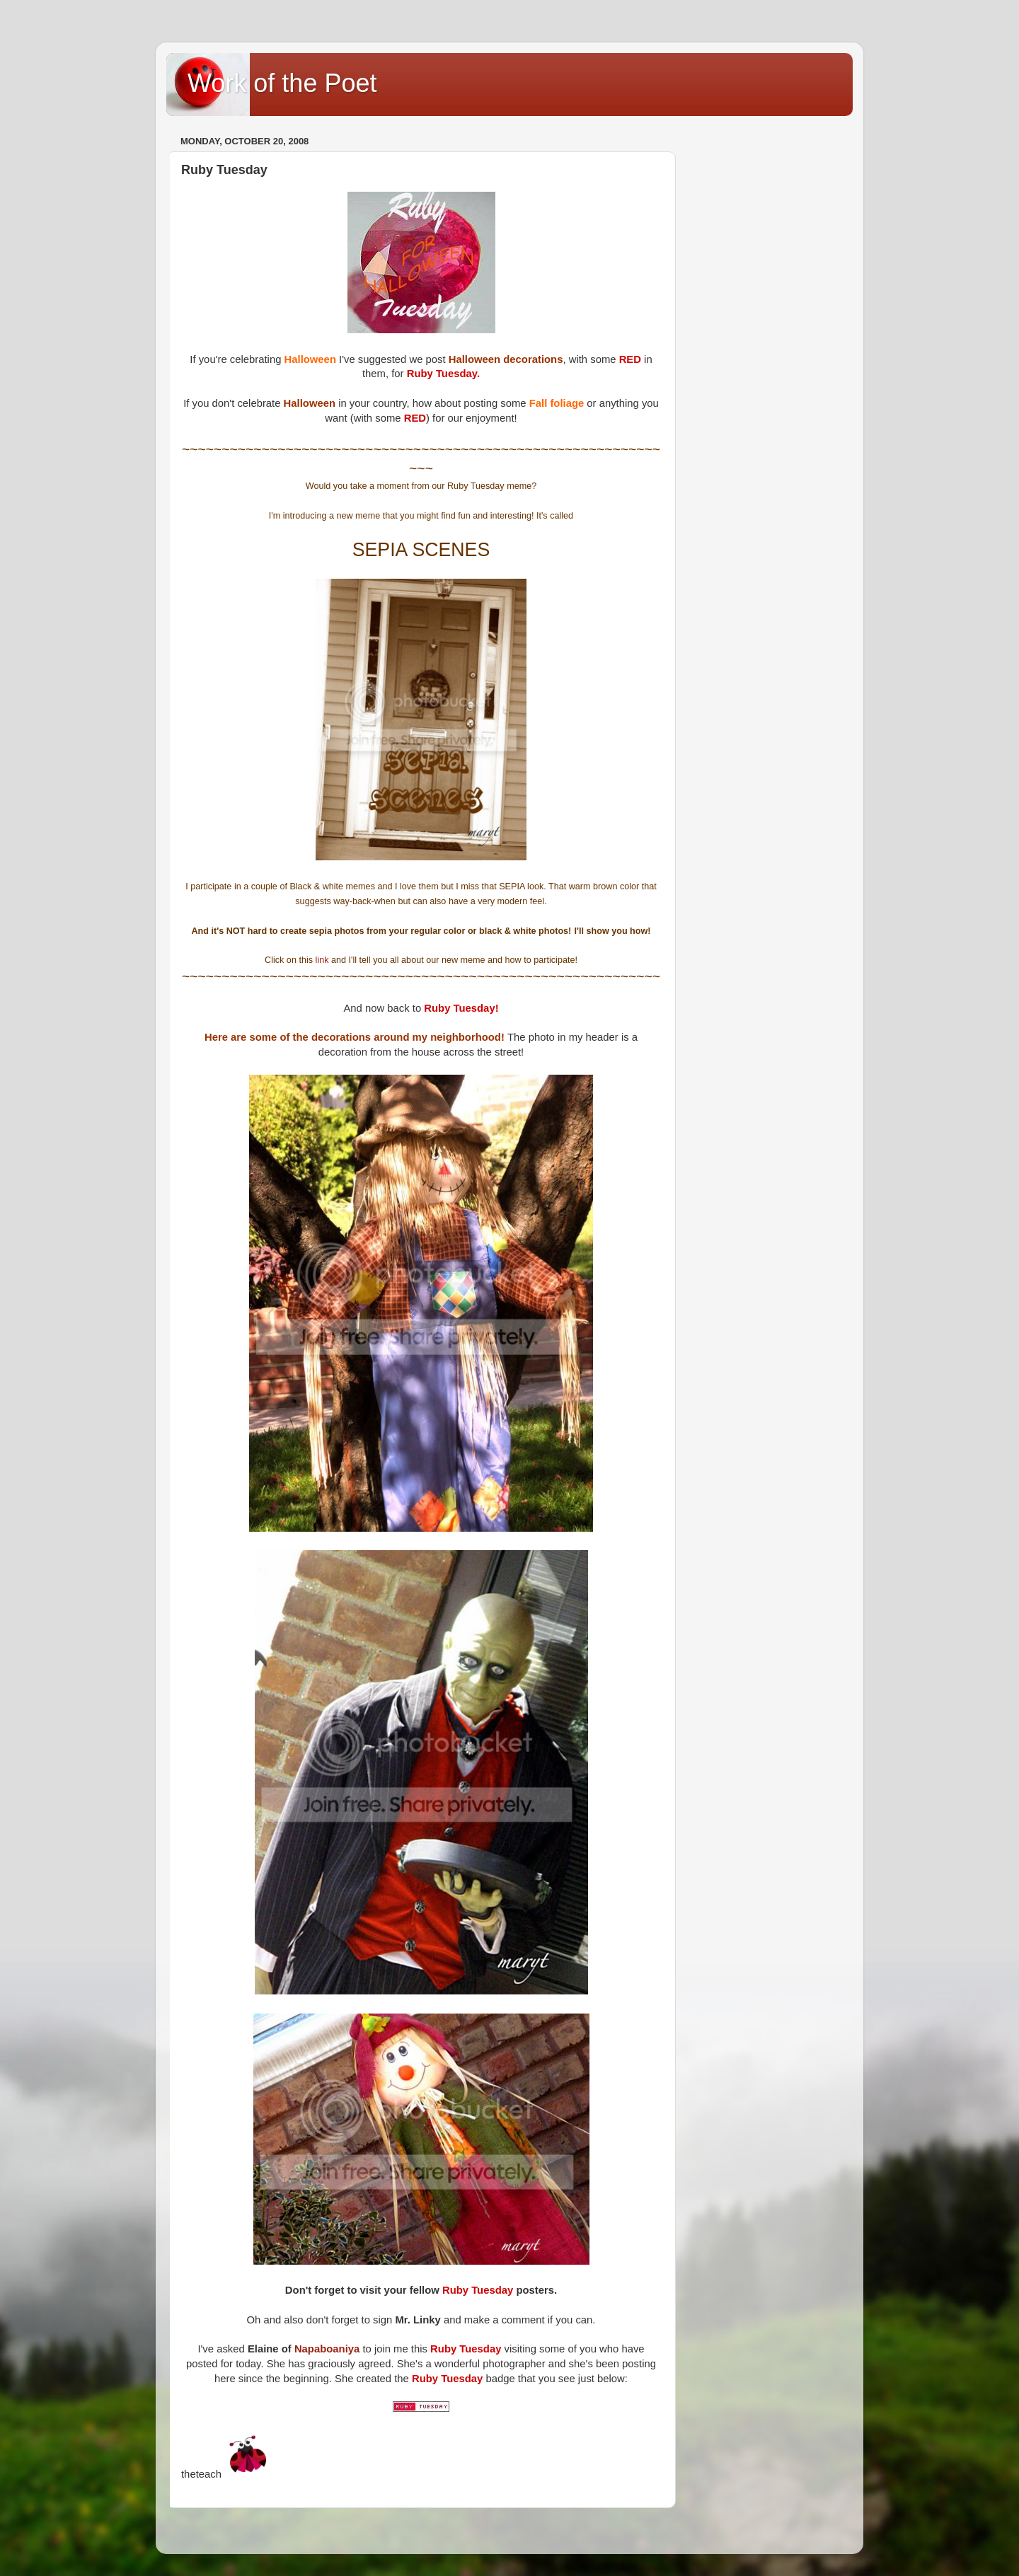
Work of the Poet (282, 83)
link (323, 960)
